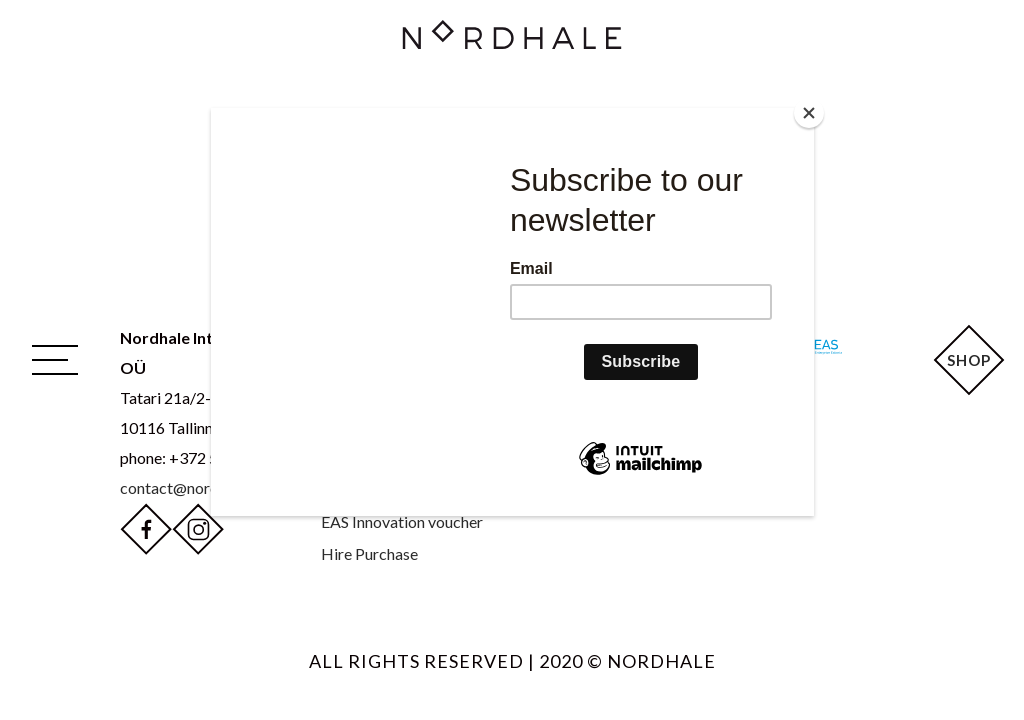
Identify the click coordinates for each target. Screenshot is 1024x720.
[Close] (809, 113)
